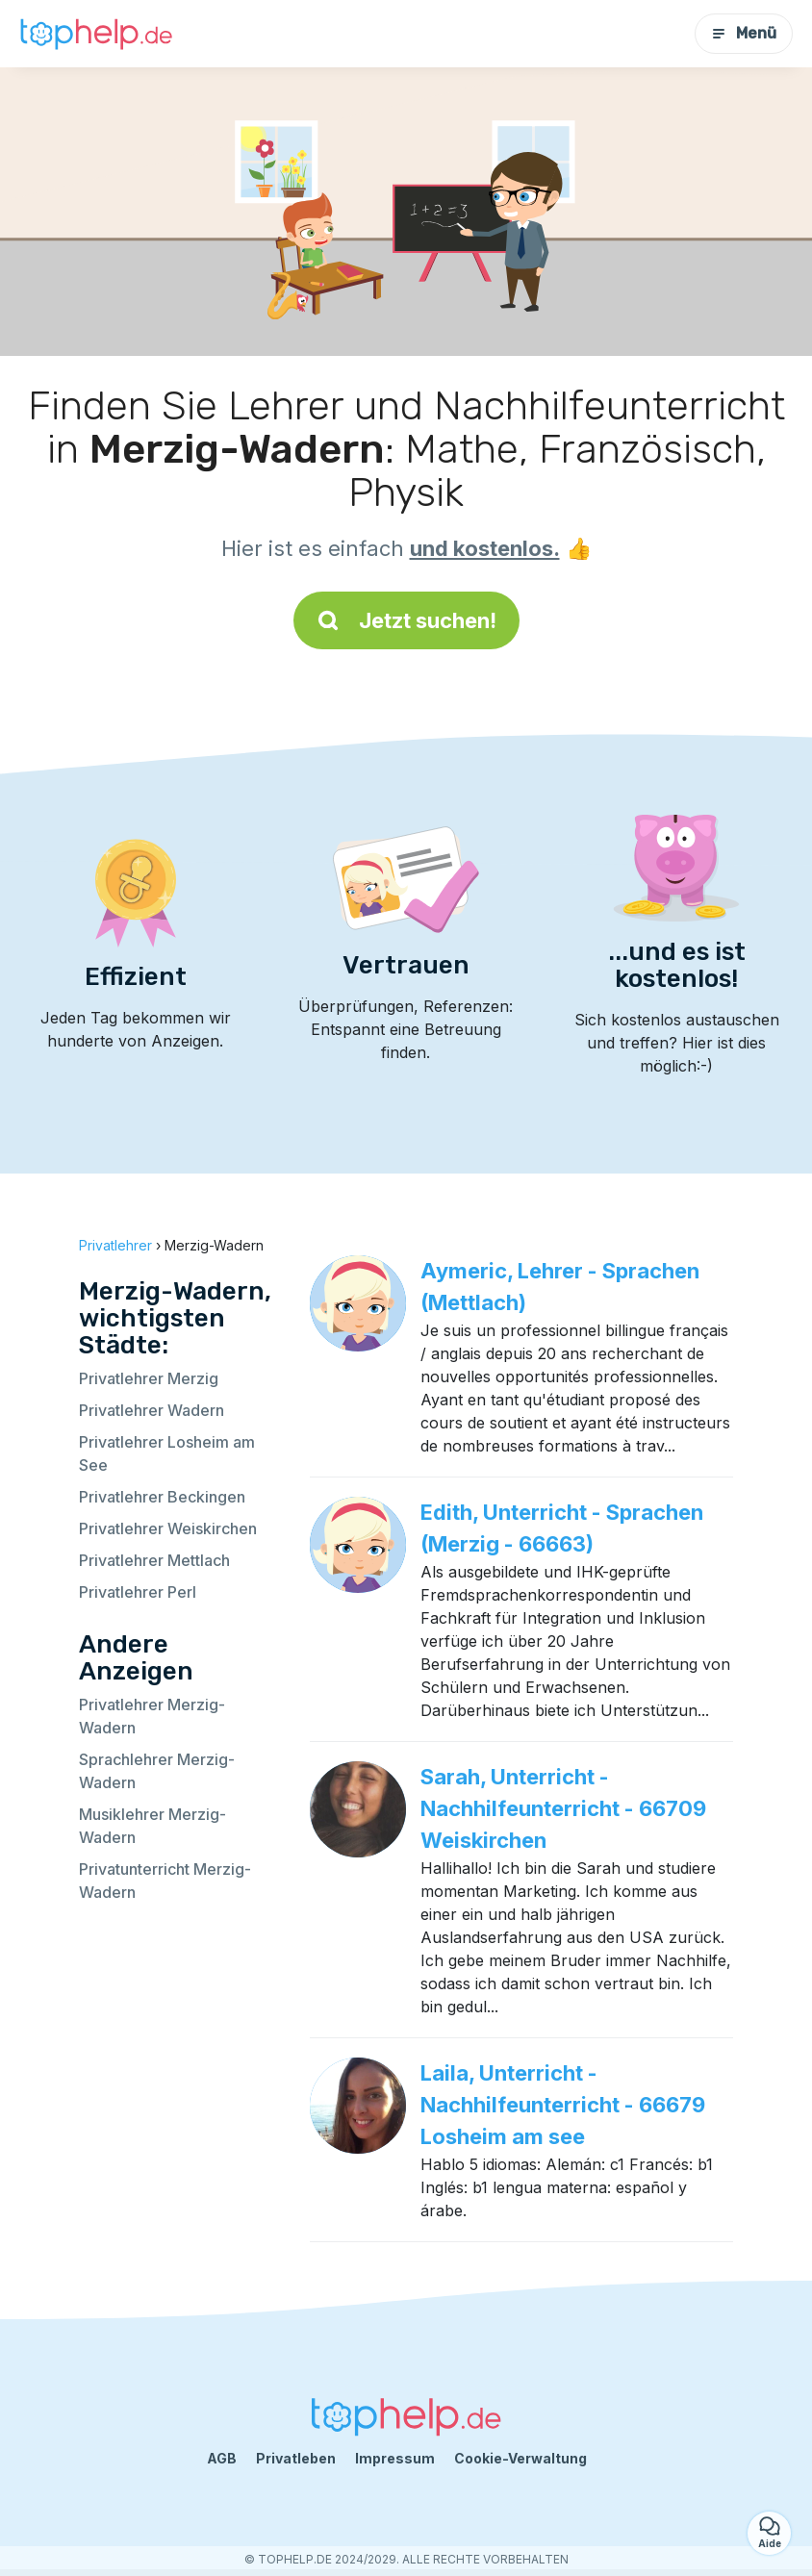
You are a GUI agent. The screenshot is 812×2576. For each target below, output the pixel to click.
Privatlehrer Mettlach (154, 1560)
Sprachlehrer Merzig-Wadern (157, 1771)
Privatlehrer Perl (137, 1592)
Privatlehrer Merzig (148, 1378)
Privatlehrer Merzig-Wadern (152, 1716)
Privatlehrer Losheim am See (167, 1453)
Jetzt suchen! (406, 620)
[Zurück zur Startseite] (96, 33)
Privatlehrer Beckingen (162, 1496)
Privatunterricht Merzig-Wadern (165, 1880)
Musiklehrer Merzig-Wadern (152, 1826)
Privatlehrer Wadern (151, 1410)
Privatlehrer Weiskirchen (168, 1528)
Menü (743, 33)
